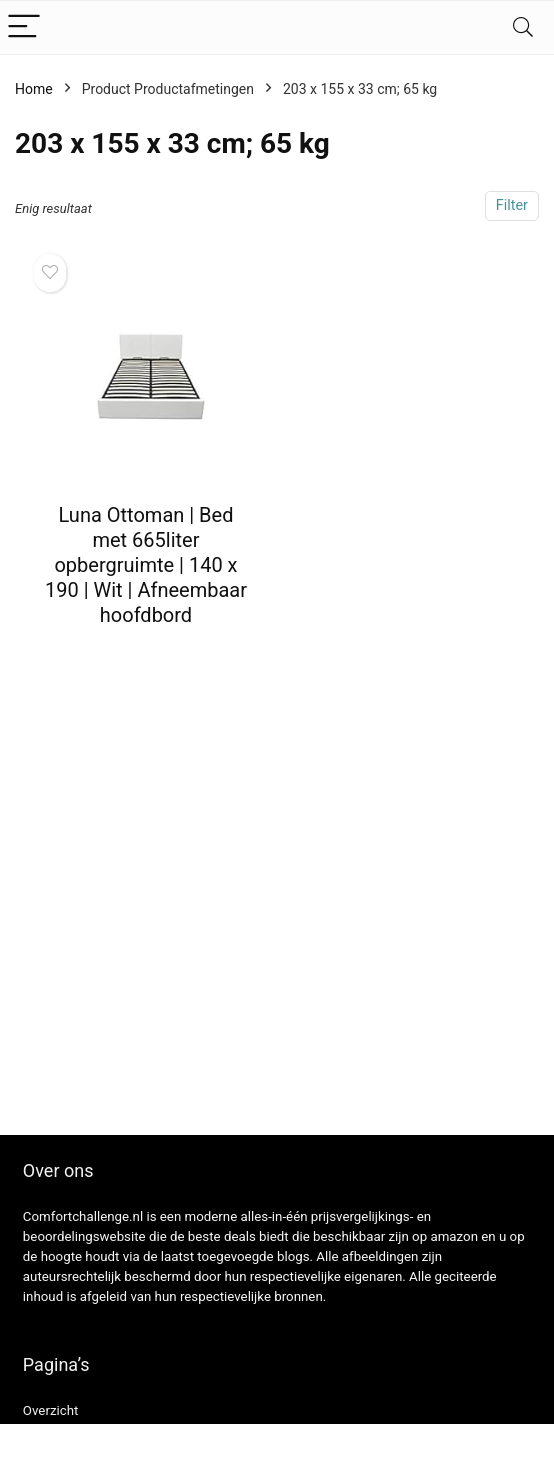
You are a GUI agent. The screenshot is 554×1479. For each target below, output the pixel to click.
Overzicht (51, 1410)
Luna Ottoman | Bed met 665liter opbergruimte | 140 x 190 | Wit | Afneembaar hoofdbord (146, 565)
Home (34, 89)
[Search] (523, 27)
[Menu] (24, 27)
